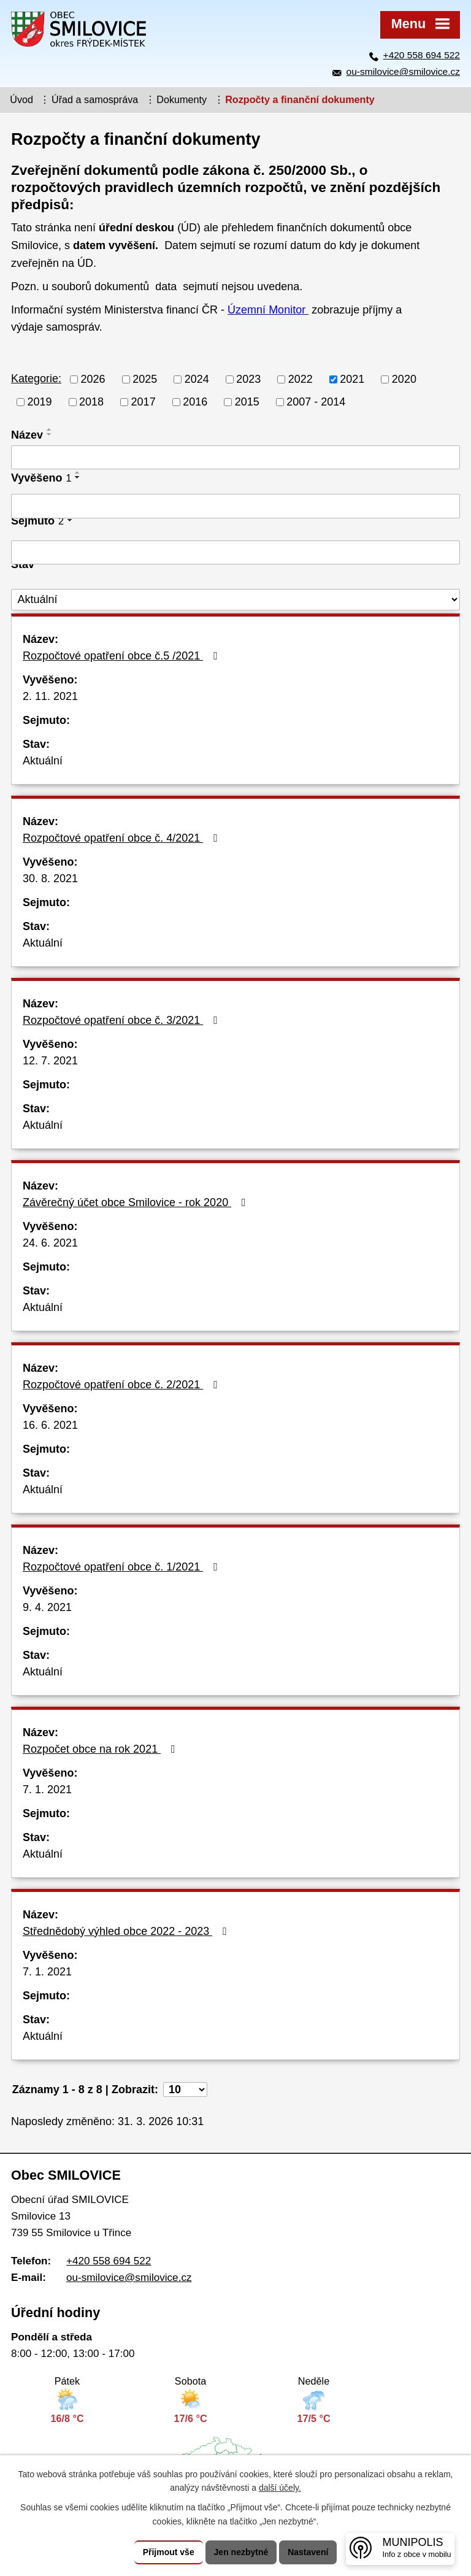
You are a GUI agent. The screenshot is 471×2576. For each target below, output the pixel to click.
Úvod (21, 99)
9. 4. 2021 (47, 1607)
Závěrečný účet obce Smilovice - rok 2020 (137, 1202)
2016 (195, 402)
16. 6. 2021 (50, 1425)
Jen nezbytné (241, 2552)
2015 (247, 402)
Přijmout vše (168, 2552)
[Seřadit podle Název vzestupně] (49, 429)
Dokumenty (181, 99)
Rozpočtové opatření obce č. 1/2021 (123, 1567)
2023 (248, 379)
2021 (352, 379)
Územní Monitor (268, 310)
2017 (143, 402)
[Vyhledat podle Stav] (235, 599)
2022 (300, 379)
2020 (404, 379)
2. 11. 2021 (50, 696)
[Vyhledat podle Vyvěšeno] (235, 506)
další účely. (280, 2488)
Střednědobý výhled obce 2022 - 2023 (127, 1931)
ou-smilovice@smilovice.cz (403, 71)
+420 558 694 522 (421, 55)
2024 (197, 379)
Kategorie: (36, 378)
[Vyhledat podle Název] (235, 457)
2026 (93, 379)
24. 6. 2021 (50, 1243)
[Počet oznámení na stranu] (185, 2089)
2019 (40, 402)
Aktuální (43, 761)
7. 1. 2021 (47, 1789)
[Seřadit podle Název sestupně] (49, 434)
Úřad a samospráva (95, 99)
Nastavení (308, 2552)
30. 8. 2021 (50, 878)
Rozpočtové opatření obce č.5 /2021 (123, 656)
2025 (144, 379)
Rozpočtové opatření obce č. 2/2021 (123, 1384)
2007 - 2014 (315, 402)
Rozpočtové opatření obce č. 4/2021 (123, 838)
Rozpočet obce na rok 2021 (101, 1749)
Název (27, 435)
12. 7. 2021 (50, 1061)
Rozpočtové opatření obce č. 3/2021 (123, 1020)
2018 (91, 402)
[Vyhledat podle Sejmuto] (235, 552)
